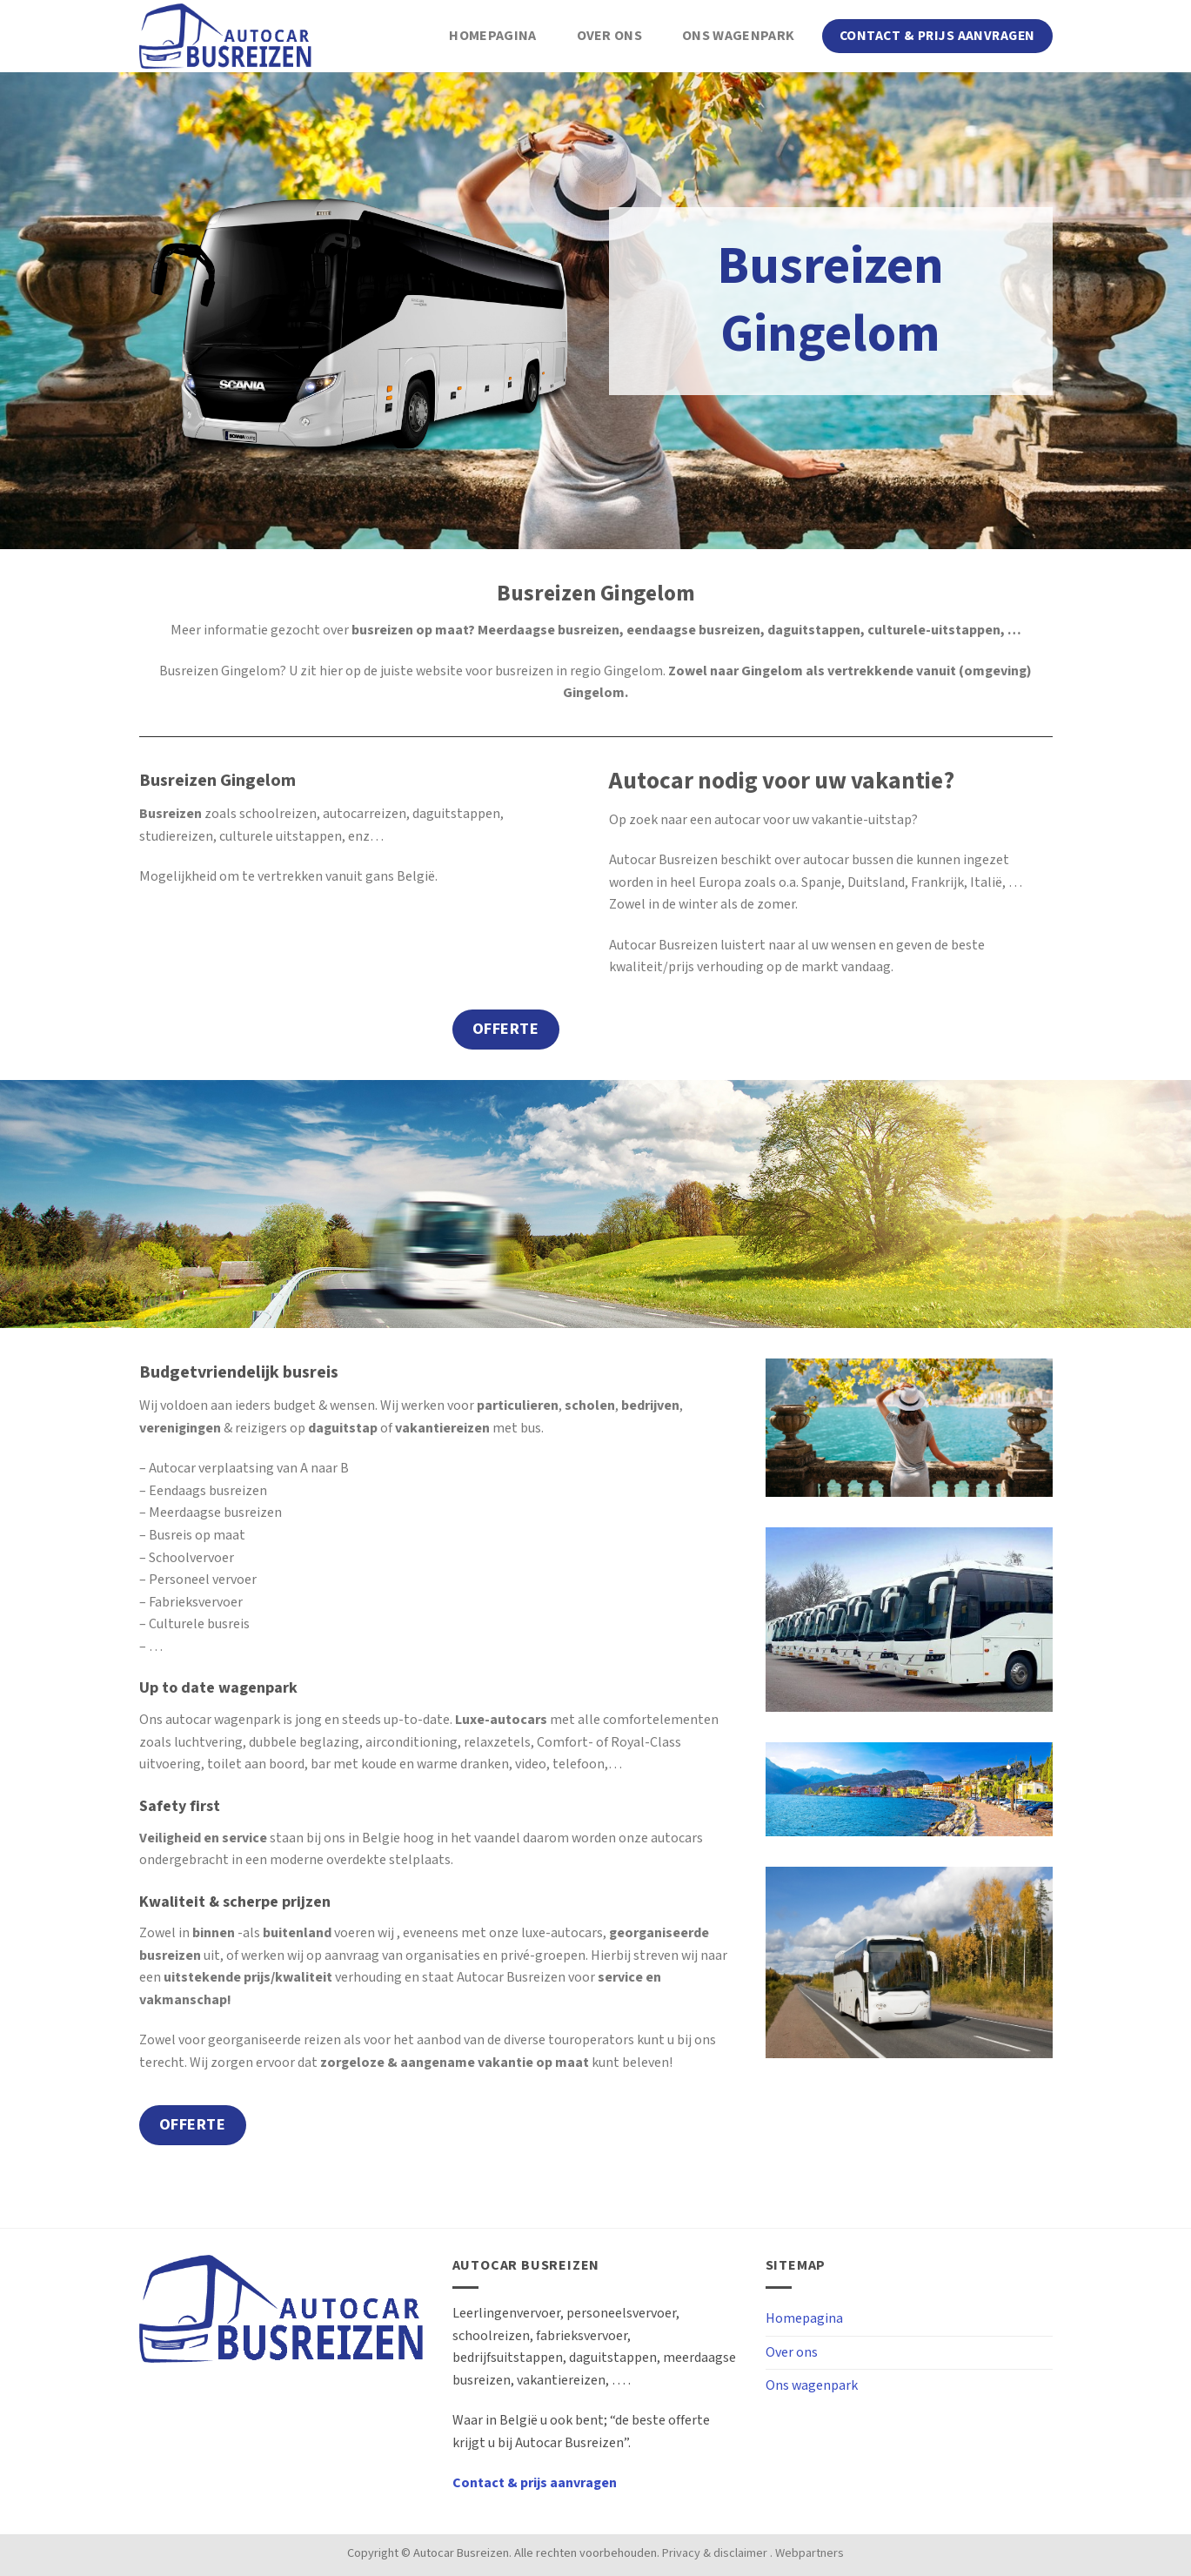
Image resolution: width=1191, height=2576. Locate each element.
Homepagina (492, 36)
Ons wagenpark (738, 36)
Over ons (610, 36)
